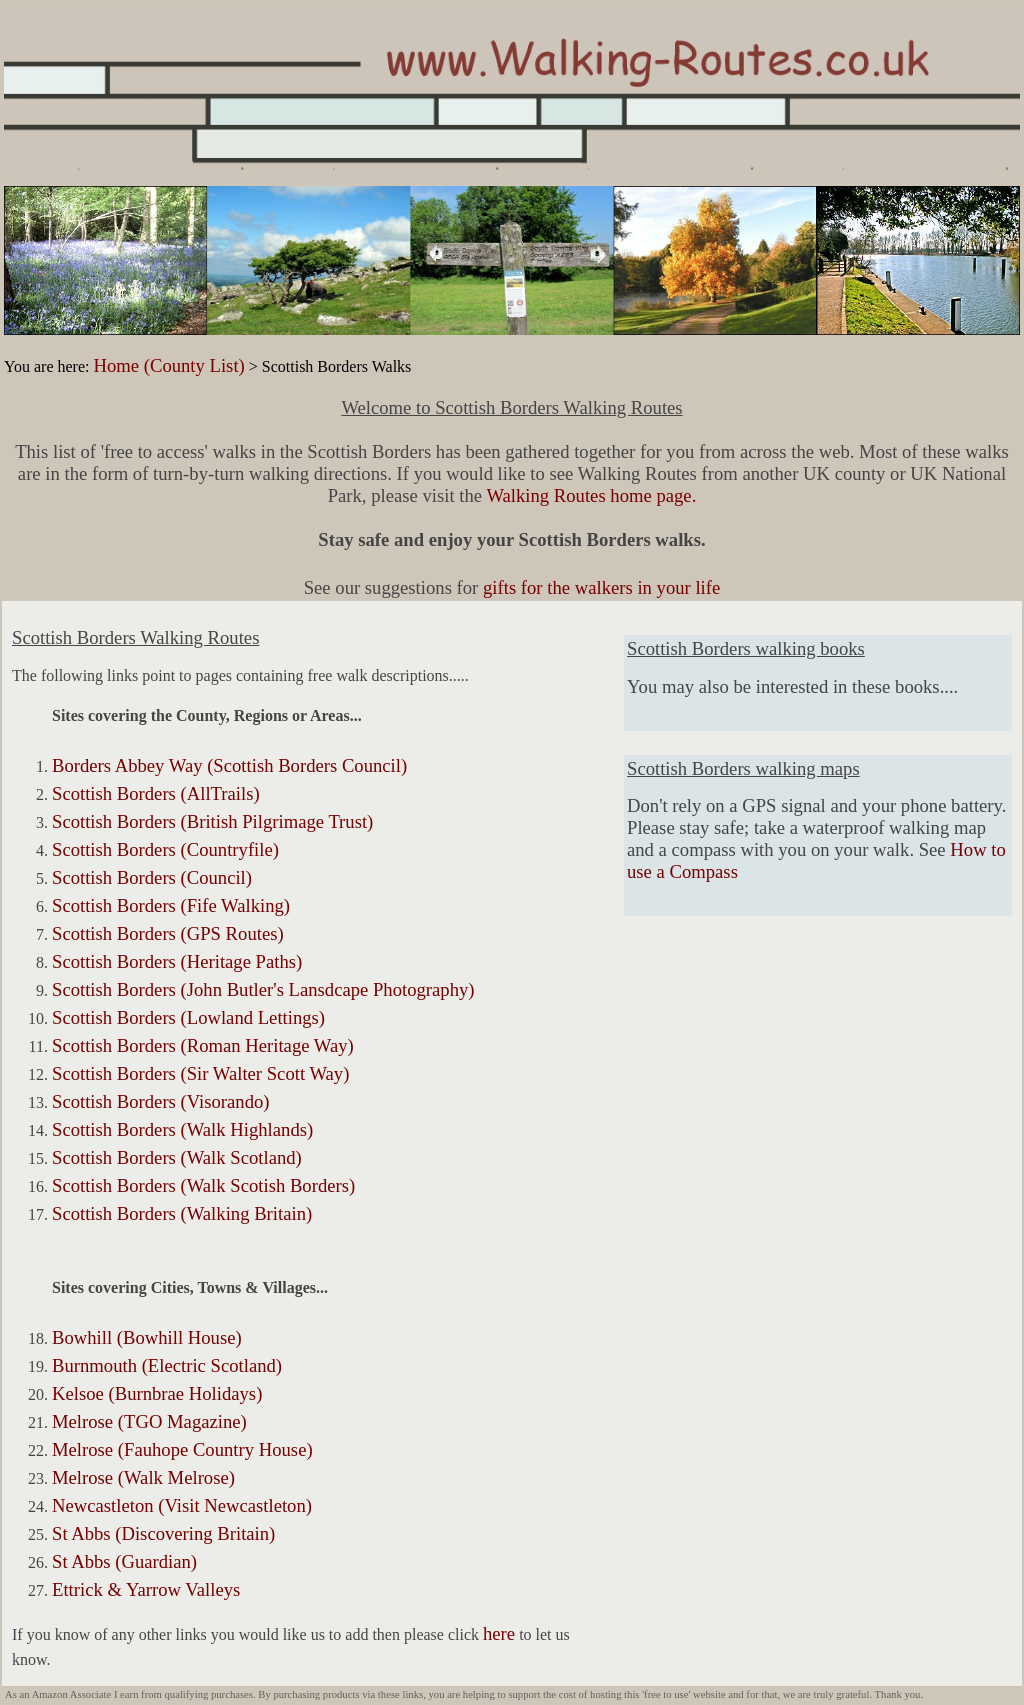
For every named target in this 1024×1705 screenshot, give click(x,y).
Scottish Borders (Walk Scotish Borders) (203, 1185)
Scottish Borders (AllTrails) (156, 793)
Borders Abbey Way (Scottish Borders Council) (229, 765)
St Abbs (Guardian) (124, 1561)
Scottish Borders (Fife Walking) (171, 905)
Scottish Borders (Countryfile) (165, 849)
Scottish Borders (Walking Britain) (182, 1213)
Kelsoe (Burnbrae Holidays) (157, 1393)
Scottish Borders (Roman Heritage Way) (203, 1045)
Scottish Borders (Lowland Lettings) (188, 1017)
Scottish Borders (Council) (152, 877)
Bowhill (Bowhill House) (147, 1337)
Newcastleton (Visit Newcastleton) (182, 1505)
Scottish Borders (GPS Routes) (168, 933)
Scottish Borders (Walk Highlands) (182, 1129)
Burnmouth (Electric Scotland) (167, 1365)
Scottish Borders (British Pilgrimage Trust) (212, 821)
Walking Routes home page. (591, 495)
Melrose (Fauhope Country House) (182, 1449)
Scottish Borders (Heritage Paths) (177, 961)
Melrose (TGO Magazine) (149, 1421)
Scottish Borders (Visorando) (161, 1101)
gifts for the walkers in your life (601, 587)
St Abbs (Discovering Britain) (163, 1533)
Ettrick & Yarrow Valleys (146, 1589)
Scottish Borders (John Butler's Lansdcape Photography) (263, 989)
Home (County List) (168, 365)
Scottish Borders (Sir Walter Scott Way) (200, 1073)
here (499, 1633)
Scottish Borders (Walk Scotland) (177, 1157)
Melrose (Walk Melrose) (143, 1477)
